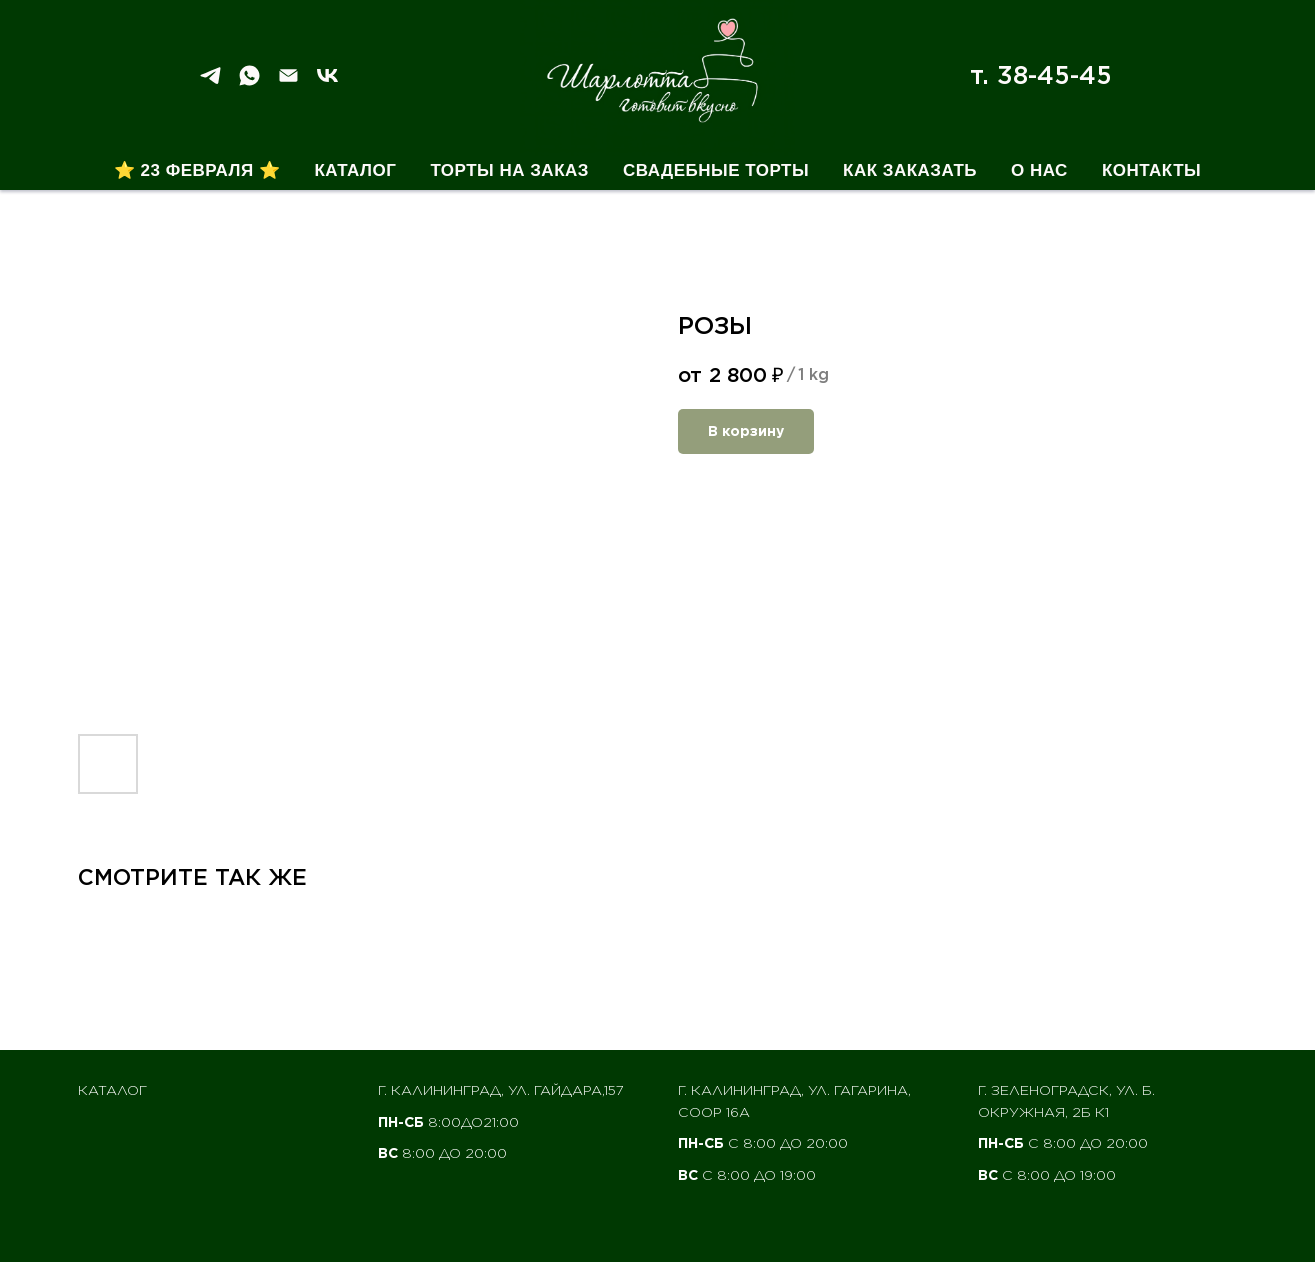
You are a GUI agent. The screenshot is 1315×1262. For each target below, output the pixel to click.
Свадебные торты (716, 170)
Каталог (355, 170)
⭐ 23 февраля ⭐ (197, 170)
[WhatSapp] (249, 82)
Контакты (1151, 170)
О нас (1039, 170)
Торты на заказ (509, 170)
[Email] (288, 82)
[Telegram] (210, 82)
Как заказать (910, 170)
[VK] (327, 82)
